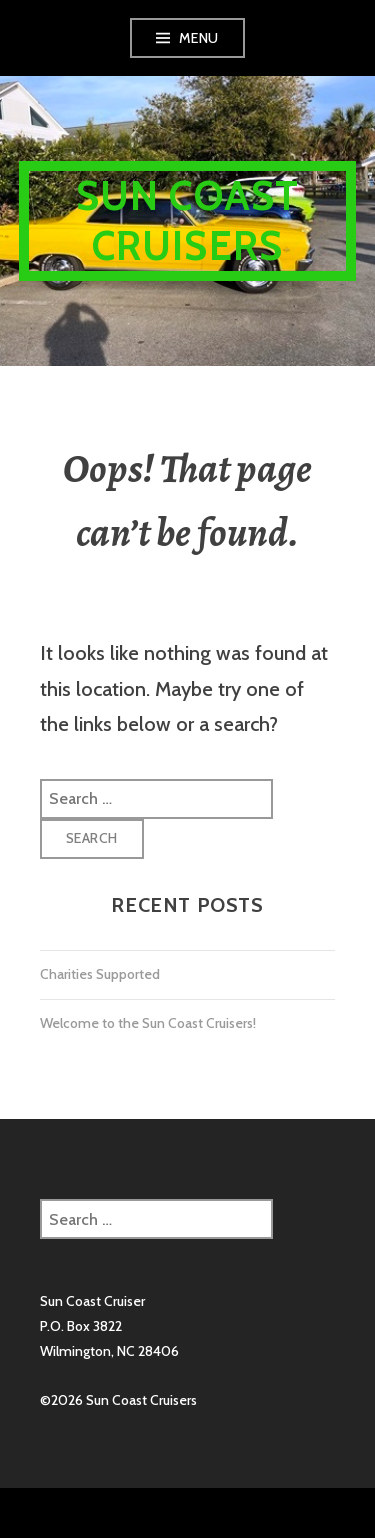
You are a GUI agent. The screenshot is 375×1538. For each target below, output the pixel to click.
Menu (199, 38)
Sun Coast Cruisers (188, 220)
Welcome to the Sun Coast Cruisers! (148, 1023)
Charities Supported (100, 974)
